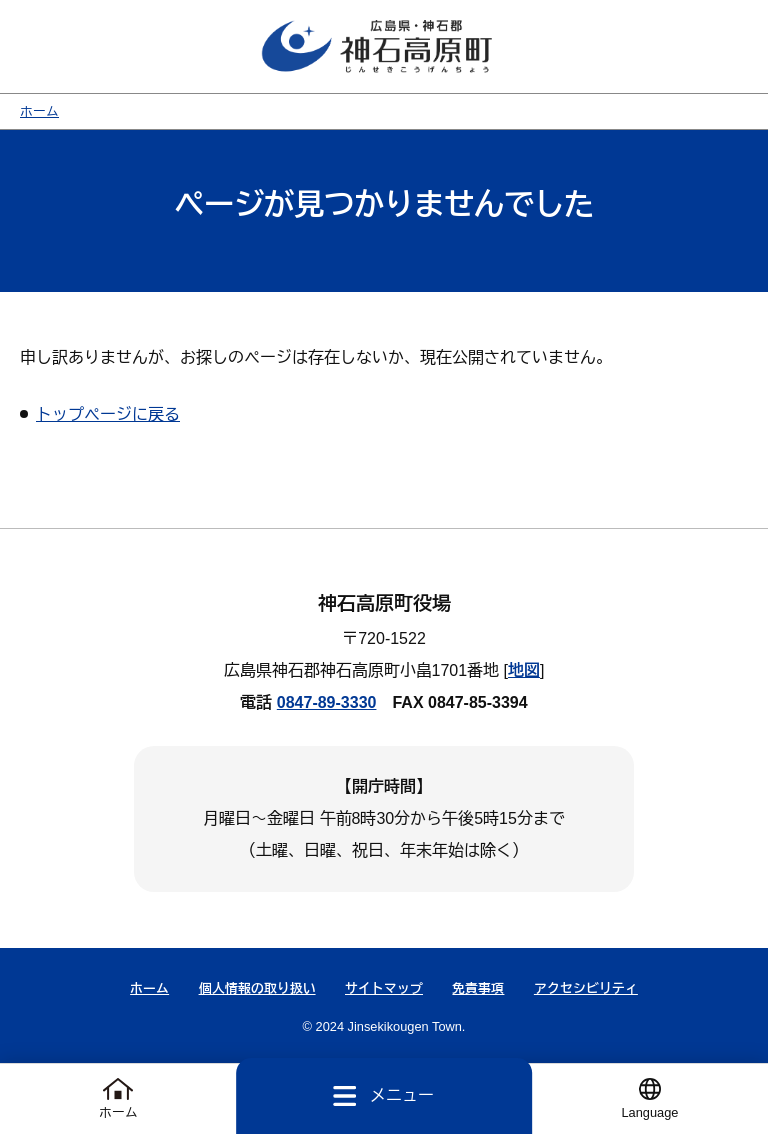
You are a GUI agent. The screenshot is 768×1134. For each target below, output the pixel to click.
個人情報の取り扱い (257, 988)
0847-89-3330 (327, 702)
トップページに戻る (108, 414)
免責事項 (478, 988)
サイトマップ (384, 988)
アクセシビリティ (586, 988)
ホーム (39, 111)
